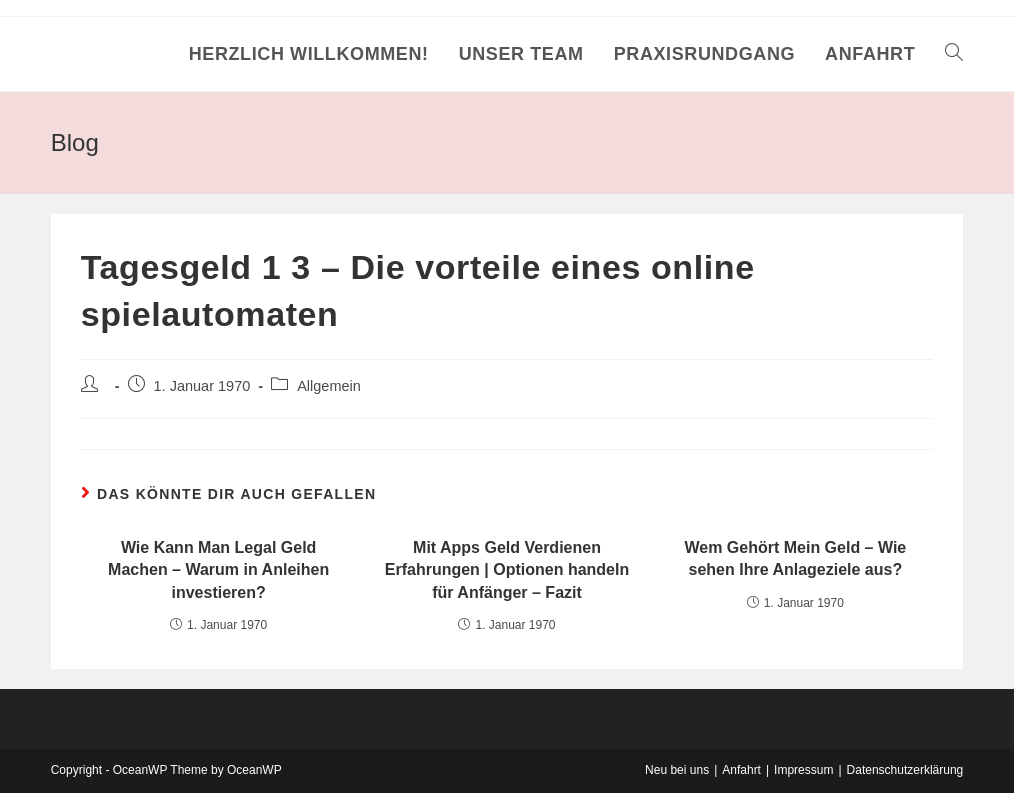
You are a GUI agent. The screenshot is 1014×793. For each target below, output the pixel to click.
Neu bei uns (677, 770)
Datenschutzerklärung (905, 770)
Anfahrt (741, 770)
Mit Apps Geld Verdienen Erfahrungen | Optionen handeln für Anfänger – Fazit (507, 570)
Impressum (803, 770)
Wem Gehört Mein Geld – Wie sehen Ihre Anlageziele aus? (795, 558)
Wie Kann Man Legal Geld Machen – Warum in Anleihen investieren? (218, 570)
